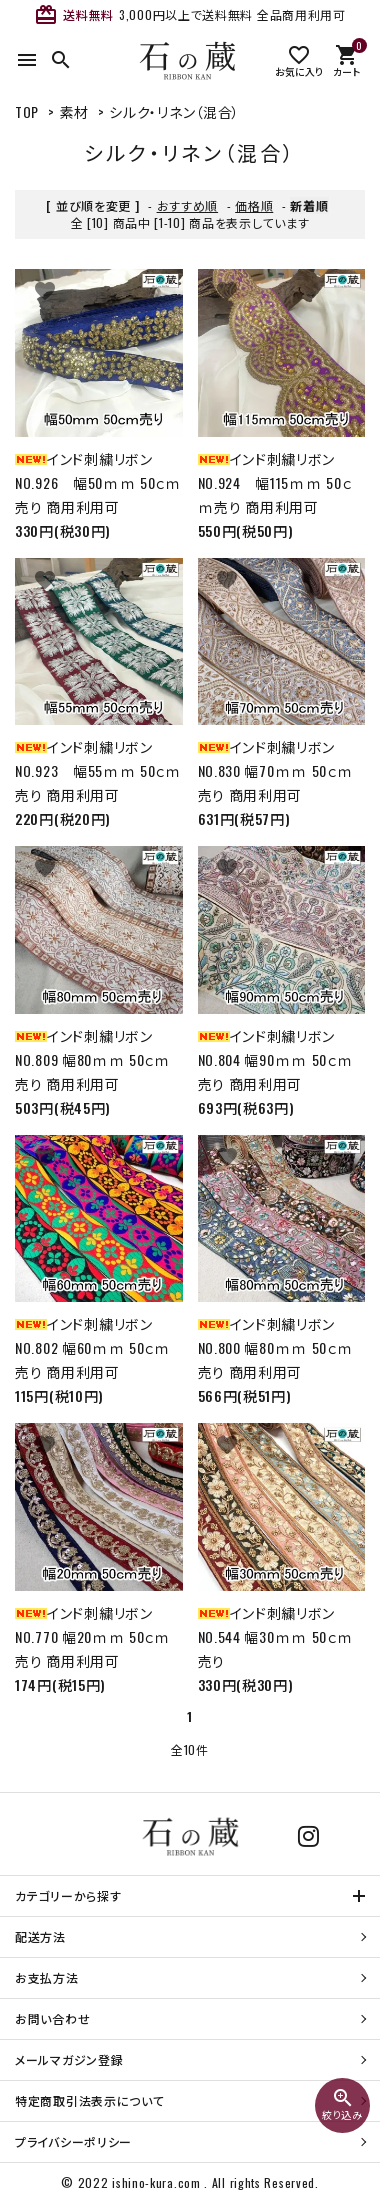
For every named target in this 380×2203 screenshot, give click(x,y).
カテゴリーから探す (68, 1895)
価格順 (254, 205)
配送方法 (40, 1936)
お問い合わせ (52, 2018)
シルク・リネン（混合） (174, 111)
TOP (27, 111)
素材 (74, 111)
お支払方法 (47, 1977)
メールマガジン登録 (69, 2059)
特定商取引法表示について (89, 2100)
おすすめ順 (188, 205)
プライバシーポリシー (73, 2141)
